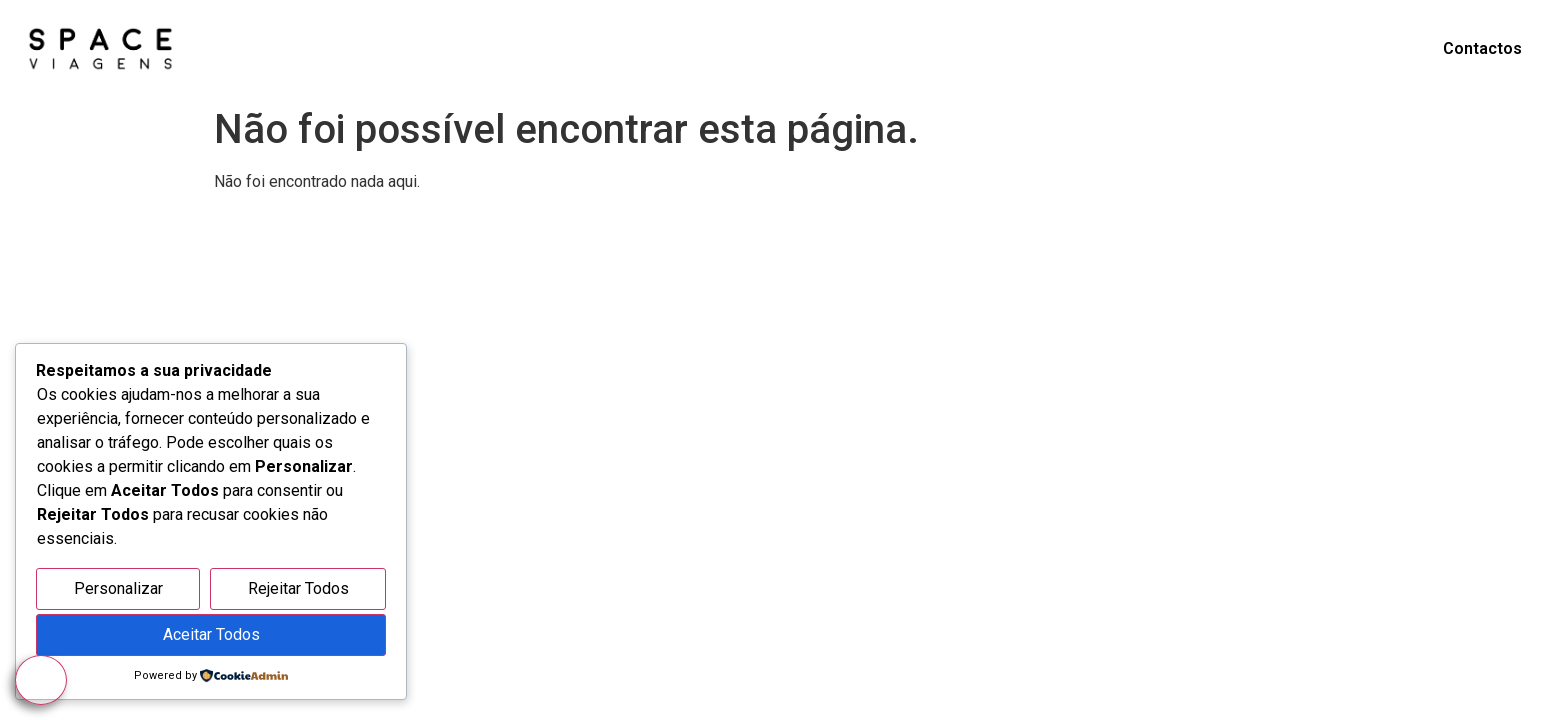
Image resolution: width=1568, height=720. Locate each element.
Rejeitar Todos (298, 588)
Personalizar (118, 588)
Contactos (1482, 48)
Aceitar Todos (211, 634)
